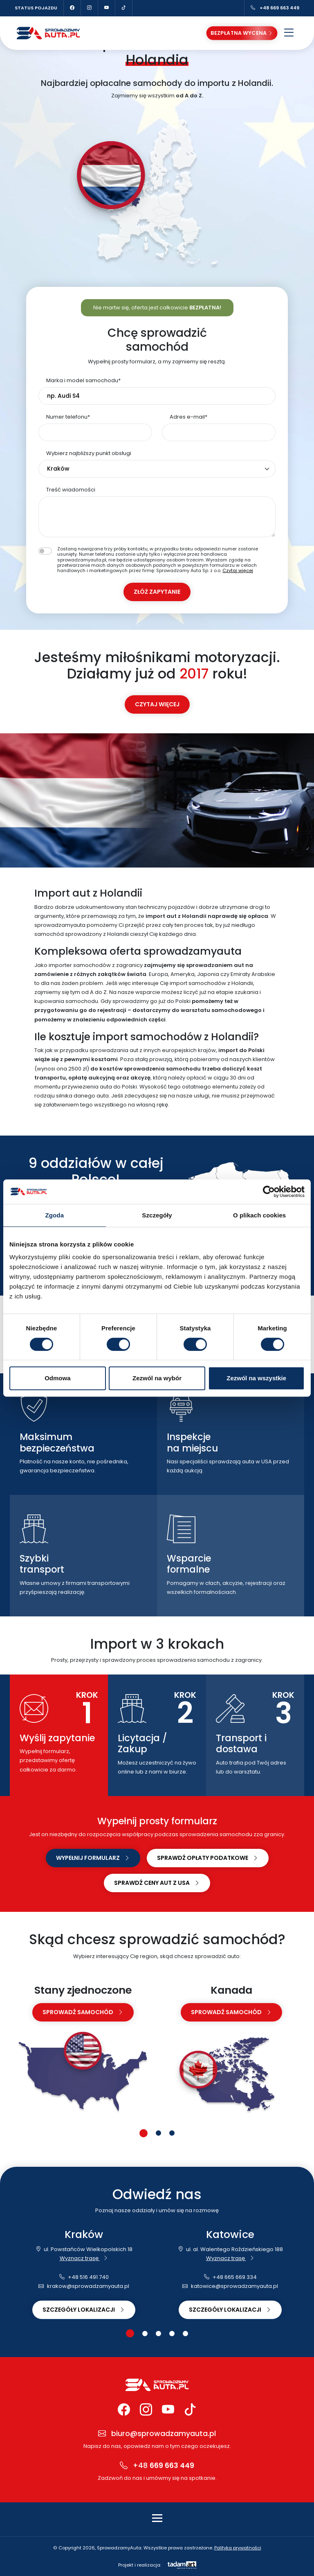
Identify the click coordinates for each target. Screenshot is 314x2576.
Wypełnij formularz (93, 1858)
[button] (143, 2133)
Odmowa (57, 1378)
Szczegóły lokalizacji (84, 2310)
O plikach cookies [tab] (259, 1215)
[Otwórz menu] (289, 33)
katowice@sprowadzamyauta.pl (230, 2286)
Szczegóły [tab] (157, 1215)
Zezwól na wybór (157, 1378)
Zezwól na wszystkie (256, 1378)
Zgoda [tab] (54, 1215)
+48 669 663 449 (275, 8)
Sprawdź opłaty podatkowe (207, 1858)
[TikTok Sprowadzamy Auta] (123, 8)
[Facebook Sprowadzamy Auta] (72, 8)
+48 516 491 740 (84, 2277)
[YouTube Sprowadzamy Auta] (106, 8)
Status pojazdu (36, 8)
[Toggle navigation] (157, 2518)
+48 (157, 2465)
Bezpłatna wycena (241, 32)
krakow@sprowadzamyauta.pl (83, 2286)
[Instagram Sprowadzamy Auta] (89, 8)
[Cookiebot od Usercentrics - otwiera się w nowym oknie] (269, 1191)
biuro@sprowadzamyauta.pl (157, 2434)
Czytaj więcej (237, 570)
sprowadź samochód (83, 2012)
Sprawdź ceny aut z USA (157, 1883)
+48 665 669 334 (230, 2277)
